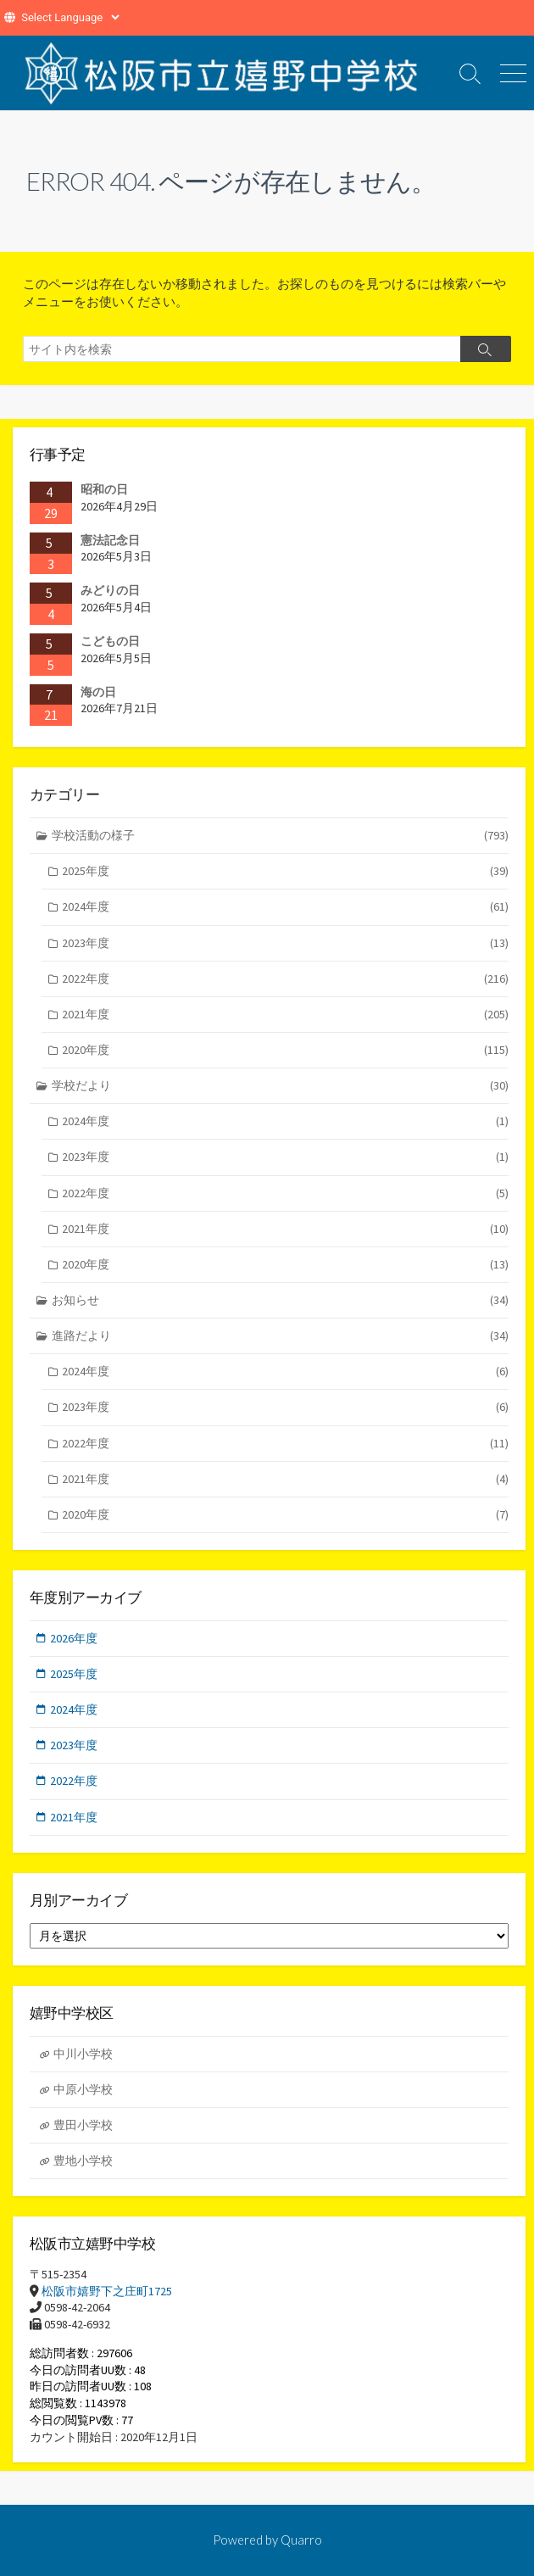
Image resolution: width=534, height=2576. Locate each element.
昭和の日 (104, 489)
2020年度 (285, 1050)
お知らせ (280, 1300)
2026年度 (73, 1638)
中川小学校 (83, 2053)
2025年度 (285, 871)
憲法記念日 (110, 540)
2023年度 (285, 943)
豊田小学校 (83, 2125)
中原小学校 (83, 2089)
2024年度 (285, 907)
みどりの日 (110, 590)
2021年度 (285, 1014)
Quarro (301, 2539)
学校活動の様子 (280, 836)
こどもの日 (110, 641)
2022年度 (285, 979)
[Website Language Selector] (70, 17)
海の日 (98, 692)
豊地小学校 (83, 2160)
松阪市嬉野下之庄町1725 (107, 2291)
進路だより (280, 1336)
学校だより (280, 1086)
